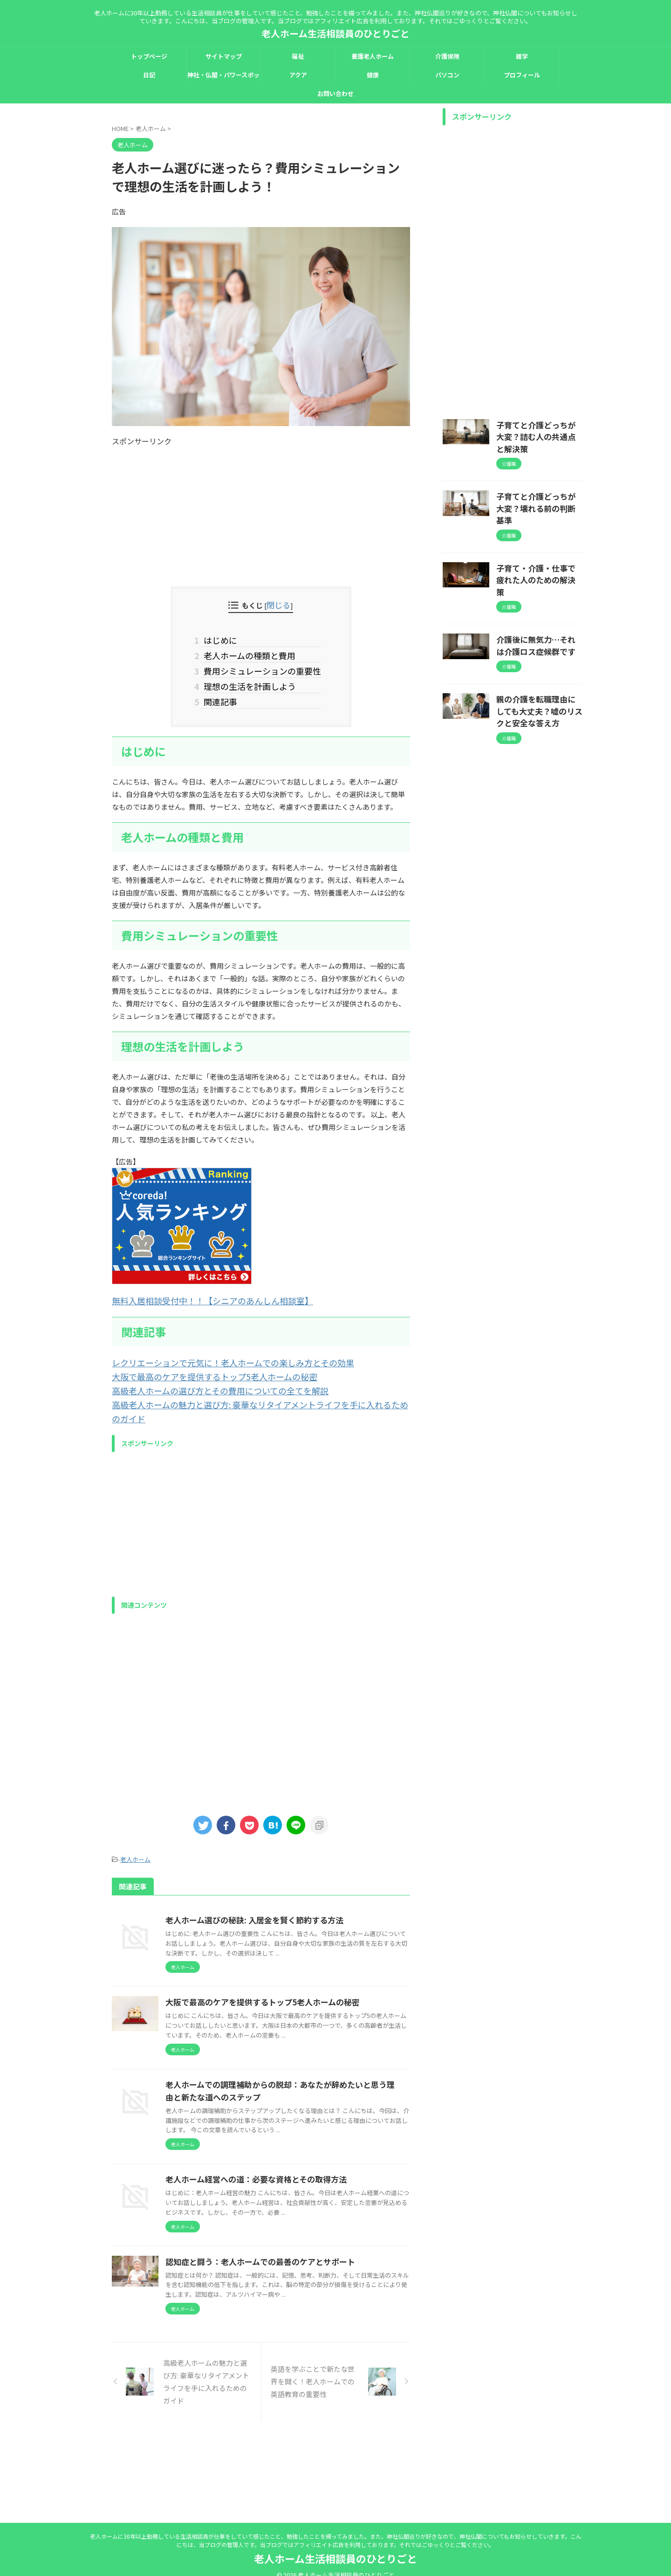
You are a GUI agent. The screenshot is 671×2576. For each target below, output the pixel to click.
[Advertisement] (261, 512)
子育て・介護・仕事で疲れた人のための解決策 (538, 543)
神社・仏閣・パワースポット (223, 77)
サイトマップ (223, 56)
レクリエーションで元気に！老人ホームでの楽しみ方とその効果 (213, 1352)
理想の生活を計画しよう (249, 680)
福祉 (298, 56)
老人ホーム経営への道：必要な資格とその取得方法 (297, 2205)
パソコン (447, 74)
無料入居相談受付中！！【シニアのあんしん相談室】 (196, 1291)
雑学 (522, 56)
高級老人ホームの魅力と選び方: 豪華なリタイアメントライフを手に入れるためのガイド (249, 1390)
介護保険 (447, 56)
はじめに (223, 638)
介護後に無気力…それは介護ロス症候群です (538, 600)
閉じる (278, 604)
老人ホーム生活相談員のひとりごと (335, 33)
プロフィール (522, 74)
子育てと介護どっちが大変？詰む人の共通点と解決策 (538, 429)
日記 (149, 74)
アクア (298, 74)
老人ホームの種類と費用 (249, 652)
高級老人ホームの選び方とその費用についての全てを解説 (203, 1377)
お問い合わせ (335, 93)
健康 (373, 74)
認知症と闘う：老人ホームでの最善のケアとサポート (301, 2318)
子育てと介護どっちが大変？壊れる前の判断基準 (538, 486)
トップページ (149, 56)
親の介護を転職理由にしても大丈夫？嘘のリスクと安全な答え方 (538, 662)
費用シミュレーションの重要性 (260, 666)
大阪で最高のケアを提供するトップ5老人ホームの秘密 (197, 1365)
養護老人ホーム (372, 56)
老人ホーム (135, 1829)
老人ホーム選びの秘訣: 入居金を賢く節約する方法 (296, 1889)
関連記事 (223, 694)
